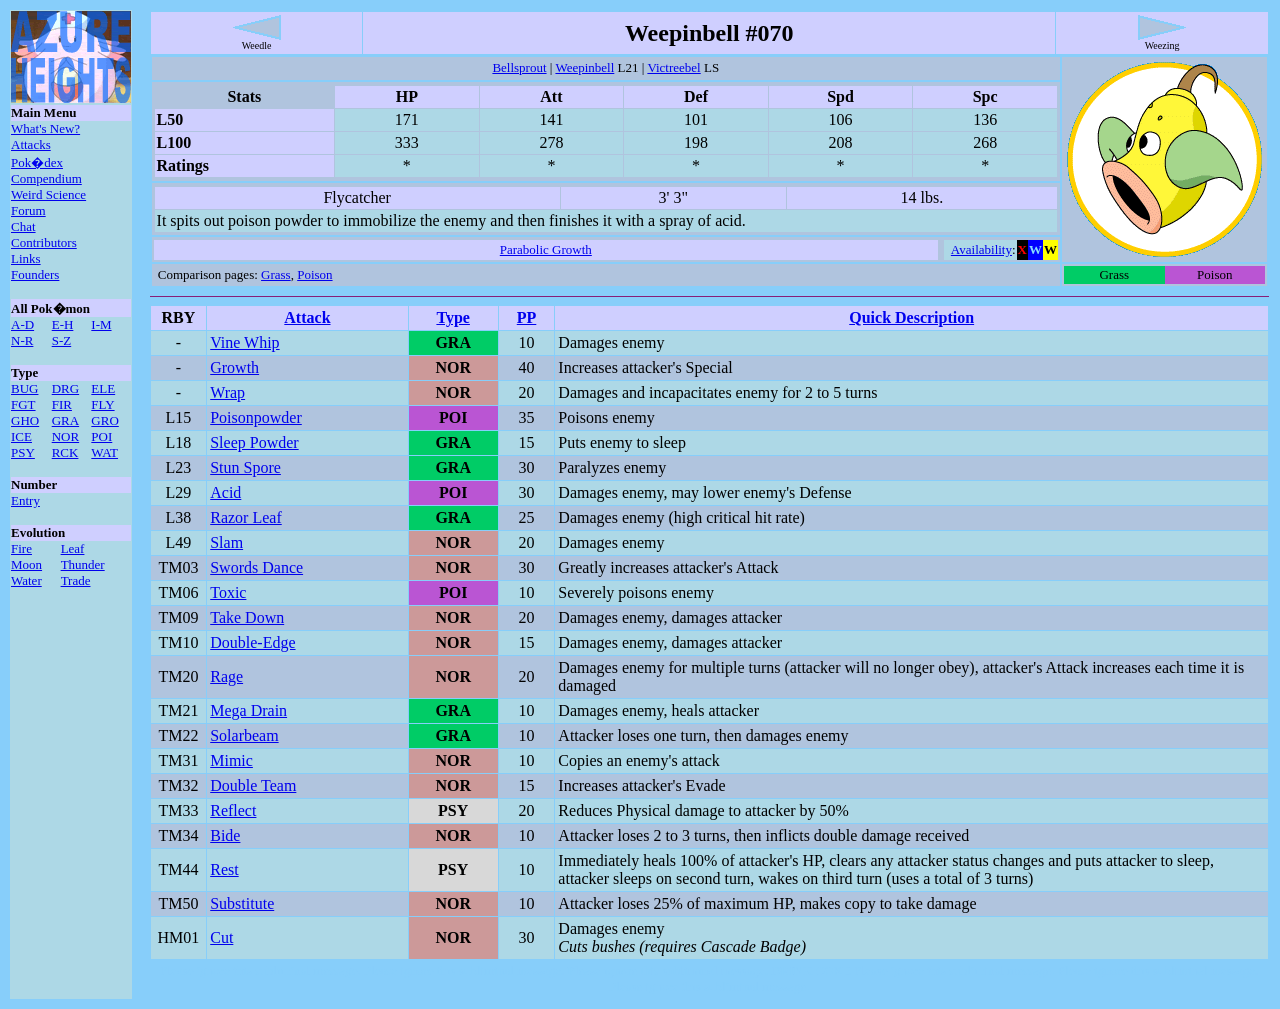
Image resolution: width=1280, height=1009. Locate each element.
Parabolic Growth (546, 249)
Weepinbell (584, 67)
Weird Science (48, 194)
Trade (76, 580)
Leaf (73, 548)
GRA (65, 420)
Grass (276, 274)
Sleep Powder (254, 442)
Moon (26, 564)
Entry (25, 500)
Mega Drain (248, 710)
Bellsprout (519, 67)
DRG (65, 388)
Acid (225, 492)
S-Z (62, 340)
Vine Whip (244, 342)
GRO (104, 420)
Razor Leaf (246, 517)
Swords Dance (256, 567)
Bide (225, 835)
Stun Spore (245, 467)
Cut (221, 937)
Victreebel (673, 67)
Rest (224, 869)
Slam (226, 542)
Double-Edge (252, 642)
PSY (23, 452)
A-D (22, 324)
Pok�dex (37, 162)
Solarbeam (244, 735)
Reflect (233, 810)
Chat (23, 226)
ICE (21, 436)
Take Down (247, 617)
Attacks (31, 144)
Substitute (242, 903)
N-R (22, 340)
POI (101, 436)
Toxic (228, 592)
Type (452, 317)
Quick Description (911, 317)
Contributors (44, 242)
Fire (21, 548)
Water (26, 580)
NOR (65, 436)
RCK (65, 452)
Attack (307, 317)
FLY (102, 404)
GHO (25, 420)
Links (26, 258)
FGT (23, 404)
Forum (28, 210)
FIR (62, 404)
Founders (35, 274)
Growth (234, 367)
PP (527, 317)
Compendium (46, 178)
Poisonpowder (256, 417)
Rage (226, 676)
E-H (63, 324)
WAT (104, 452)
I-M (101, 324)
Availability (981, 249)
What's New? (45, 128)
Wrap (227, 392)
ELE (103, 388)
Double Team (253, 785)
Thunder (83, 564)
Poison (314, 274)
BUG (24, 388)
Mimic (231, 760)
